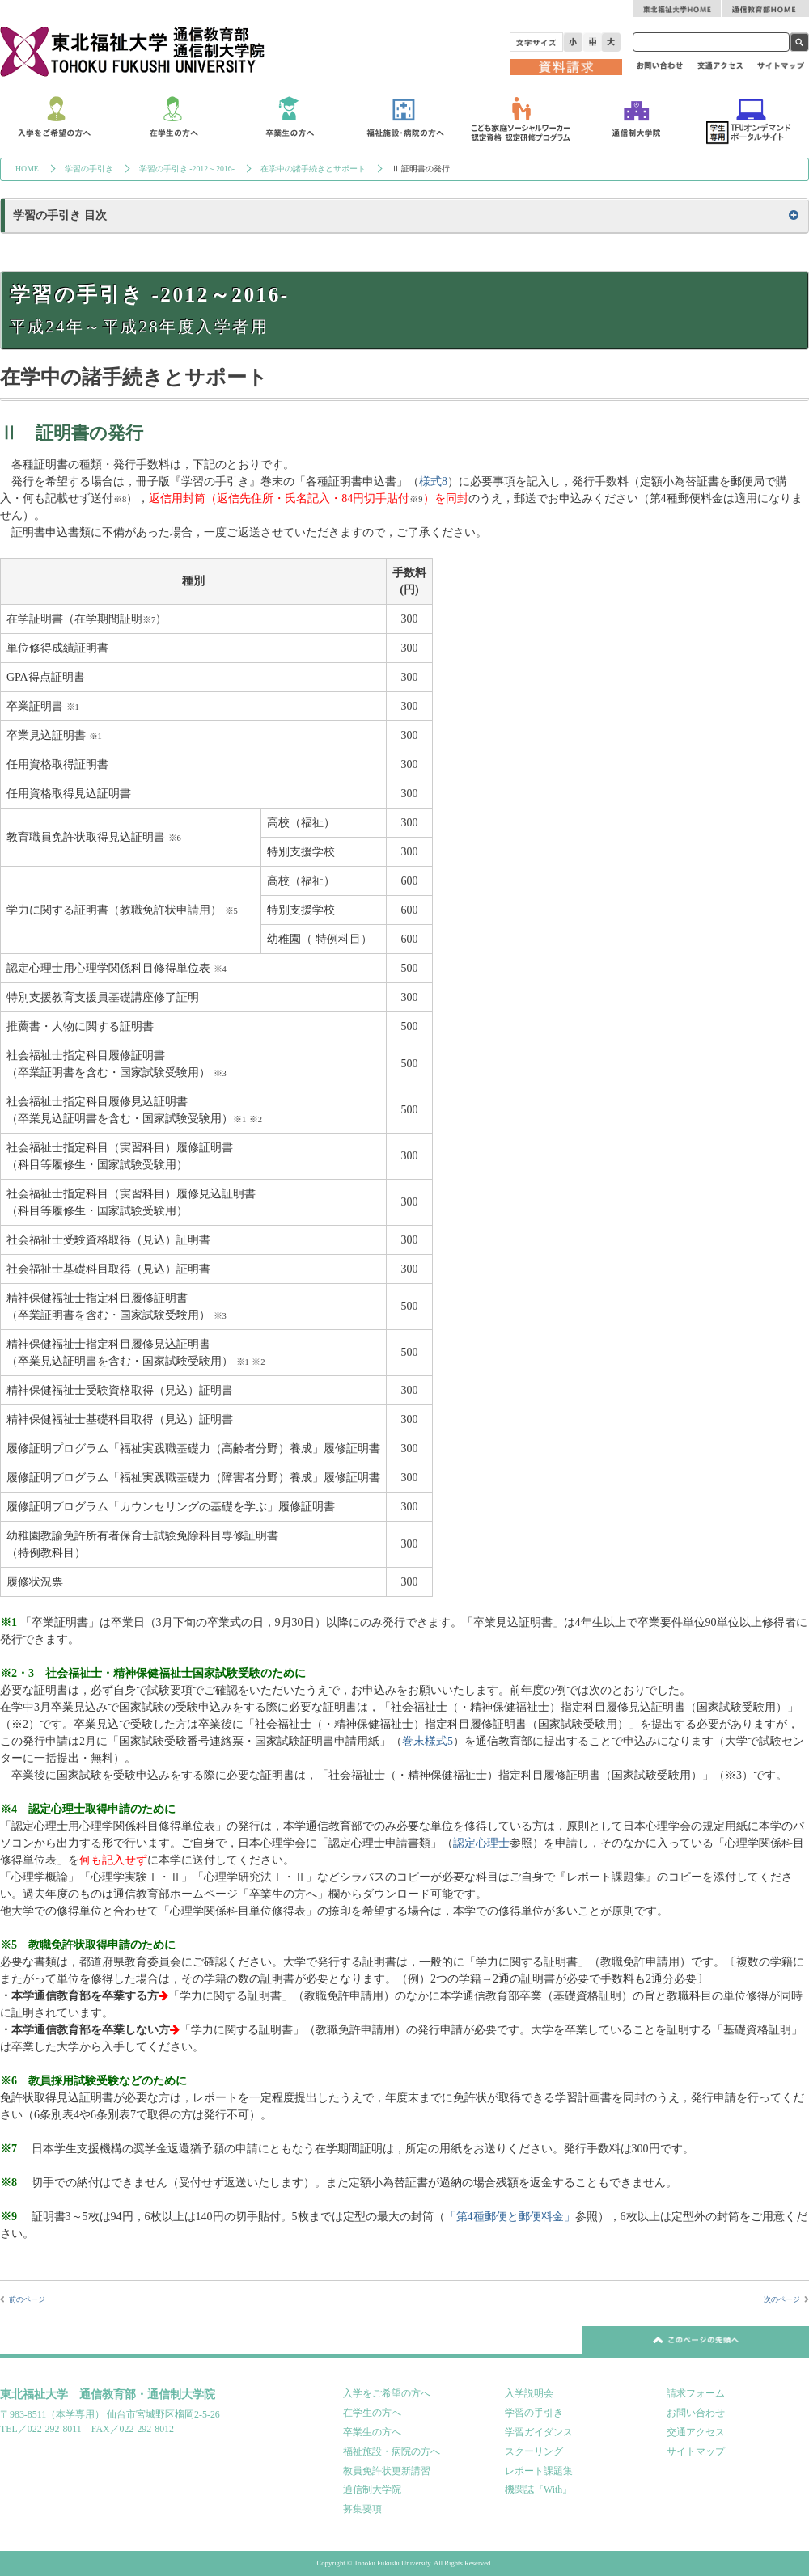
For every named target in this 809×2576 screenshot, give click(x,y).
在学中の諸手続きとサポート (313, 168)
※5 (231, 910)
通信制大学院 (372, 2489)
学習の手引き (89, 168)
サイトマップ (696, 2451)
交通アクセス (696, 2432)
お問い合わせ (696, 2412)
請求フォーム (696, 2393)
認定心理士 (481, 1843)
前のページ (27, 2299)
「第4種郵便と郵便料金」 (510, 2217)
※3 (220, 1073)
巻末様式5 (427, 1741)
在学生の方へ (372, 2412)
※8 (119, 499)
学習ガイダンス (539, 2432)
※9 (415, 499)
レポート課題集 (539, 2471)
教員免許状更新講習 (386, 2471)
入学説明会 (529, 2393)
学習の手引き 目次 (60, 215)
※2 (255, 1119)
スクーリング (534, 2451)
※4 (220, 969)
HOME (27, 168)
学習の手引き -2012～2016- (187, 168)
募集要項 (362, 2509)
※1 (72, 707)
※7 (148, 619)
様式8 (433, 481)
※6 (174, 838)
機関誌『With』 (538, 2489)
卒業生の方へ (372, 2432)
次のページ (782, 2299)
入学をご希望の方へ (386, 2393)
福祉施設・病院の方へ (391, 2451)
